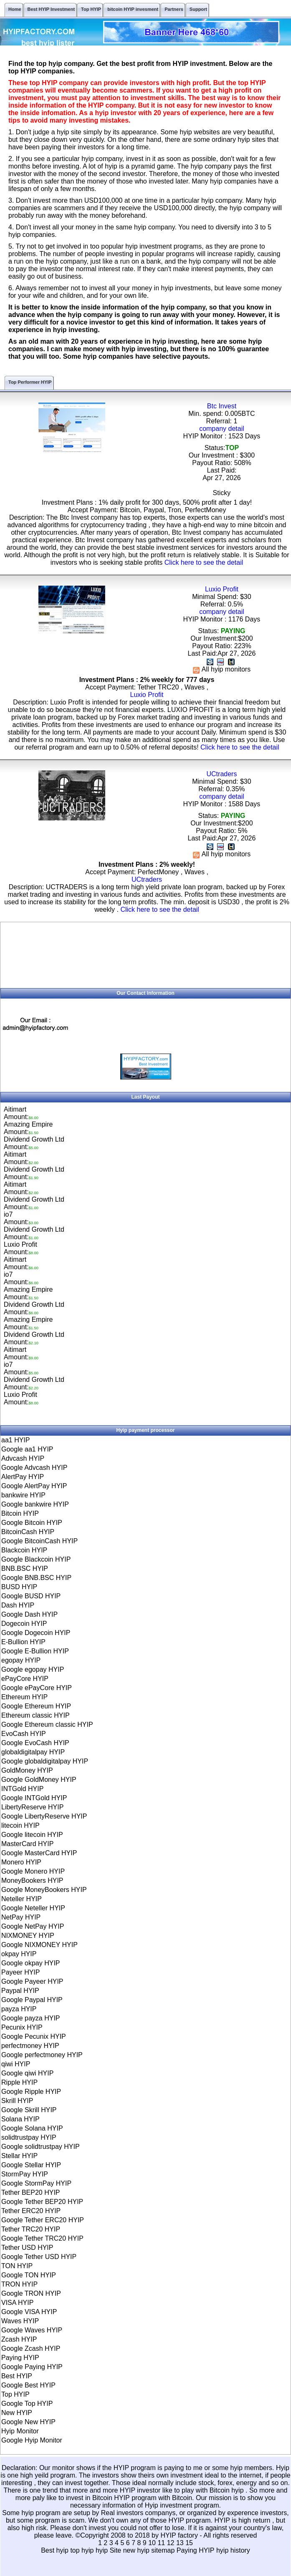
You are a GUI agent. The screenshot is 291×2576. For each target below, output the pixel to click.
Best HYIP (16, 2376)
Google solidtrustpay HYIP (40, 2146)
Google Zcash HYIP (30, 2348)
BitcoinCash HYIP (27, 1531)
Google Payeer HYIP (32, 1981)
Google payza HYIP (30, 2018)
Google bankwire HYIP (35, 1504)
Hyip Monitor (20, 2431)
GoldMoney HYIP (27, 1770)
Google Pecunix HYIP (33, 2036)
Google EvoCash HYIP (35, 1742)
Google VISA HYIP (29, 2311)
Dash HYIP (17, 1605)
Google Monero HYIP (33, 1871)
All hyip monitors (222, 669)
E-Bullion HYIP (23, 1641)
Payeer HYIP (20, 1972)
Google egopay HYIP (32, 1669)
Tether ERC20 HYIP (31, 2210)
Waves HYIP (20, 2320)
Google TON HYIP (28, 2275)
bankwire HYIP (23, 1495)
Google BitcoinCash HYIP (39, 1541)
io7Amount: (21, 1218)
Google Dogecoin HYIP (35, 1632)
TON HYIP (17, 2265)
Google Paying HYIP (32, 2366)
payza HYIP (18, 2008)
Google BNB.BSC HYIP (36, 1577)
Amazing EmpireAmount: (28, 1128)
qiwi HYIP (15, 2064)
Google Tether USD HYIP (38, 2256)
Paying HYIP (20, 2357)
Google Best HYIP (28, 2385)
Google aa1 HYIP (27, 1449)
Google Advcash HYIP (34, 1467)
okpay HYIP (18, 1953)
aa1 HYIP (15, 1440)
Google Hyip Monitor (31, 2440)
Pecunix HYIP (22, 2027)
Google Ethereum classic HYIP (47, 1724)
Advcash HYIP (22, 1458)
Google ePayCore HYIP (36, 1687)
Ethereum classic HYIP (35, 1715)
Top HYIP (15, 2394)
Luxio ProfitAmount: (21, 1248)
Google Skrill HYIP (29, 2109)
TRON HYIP (19, 2284)
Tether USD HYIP (27, 2247)
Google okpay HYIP (30, 1963)
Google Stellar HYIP (31, 2164)
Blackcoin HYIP (24, 1550)
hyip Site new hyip (123, 2550)
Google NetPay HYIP (32, 1926)
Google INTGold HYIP (34, 1797)
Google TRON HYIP (31, 2293)
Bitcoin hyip (227, 2490)
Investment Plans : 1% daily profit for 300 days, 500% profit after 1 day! (147, 502)
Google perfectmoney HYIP (42, 2054)
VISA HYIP (17, 2302)
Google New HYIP (28, 2421)
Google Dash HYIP (29, 1614)
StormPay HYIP (24, 2174)
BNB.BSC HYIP (24, 1568)
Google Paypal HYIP (32, 1999)
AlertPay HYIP (22, 1476)
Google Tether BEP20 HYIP (42, 2201)
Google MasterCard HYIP (39, 1853)
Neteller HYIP (21, 1898)
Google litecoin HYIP (32, 1834)
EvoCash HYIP (23, 1733)
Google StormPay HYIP (36, 2183)
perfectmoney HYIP (30, 2045)
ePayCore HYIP (24, 1678)
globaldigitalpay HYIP (33, 1752)
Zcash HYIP (19, 2339)
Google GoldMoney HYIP (38, 1779)
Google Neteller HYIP (33, 1908)
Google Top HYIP (27, 2403)
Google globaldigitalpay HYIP (44, 1761)
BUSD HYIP (19, 1586)
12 (171, 2542)
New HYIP (16, 2412)
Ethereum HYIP (24, 1697)
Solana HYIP (20, 2119)
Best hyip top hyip (68, 2550)
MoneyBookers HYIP (32, 1880)
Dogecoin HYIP (24, 1623)
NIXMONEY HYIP (27, 1935)
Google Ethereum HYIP (36, 1706)
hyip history (233, 2550)
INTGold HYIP (22, 1788)
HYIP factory (180, 2535)
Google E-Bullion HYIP (35, 1651)
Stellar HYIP (19, 2155)
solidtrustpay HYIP (28, 2137)
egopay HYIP (20, 1660)
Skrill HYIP (17, 2100)
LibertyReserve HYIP (32, 1807)
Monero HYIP (21, 1862)
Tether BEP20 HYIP (30, 2192)
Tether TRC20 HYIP (30, 2229)
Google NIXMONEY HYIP (39, 1944)
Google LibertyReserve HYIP (44, 1816)
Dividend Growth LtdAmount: (34, 1143)
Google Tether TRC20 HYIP (42, 2238)
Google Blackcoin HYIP (36, 1559)
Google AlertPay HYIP (34, 1485)
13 (180, 2542)
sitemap (163, 2550)
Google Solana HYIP (32, 2128)
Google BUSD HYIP (31, 1596)
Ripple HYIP (19, 2082)
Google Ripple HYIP (31, 2091)
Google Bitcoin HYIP (31, 1522)
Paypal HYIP (20, 1990)
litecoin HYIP (20, 1825)
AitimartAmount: (21, 1113)
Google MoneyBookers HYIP (44, 1889)
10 (152, 2542)
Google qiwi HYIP (27, 2073)
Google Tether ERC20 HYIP (42, 2220)
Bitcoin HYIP (20, 1513)
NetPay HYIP (20, 1917)
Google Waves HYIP (31, 2330)
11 (161, 2542)
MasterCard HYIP (27, 1843)
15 (189, 2542)
